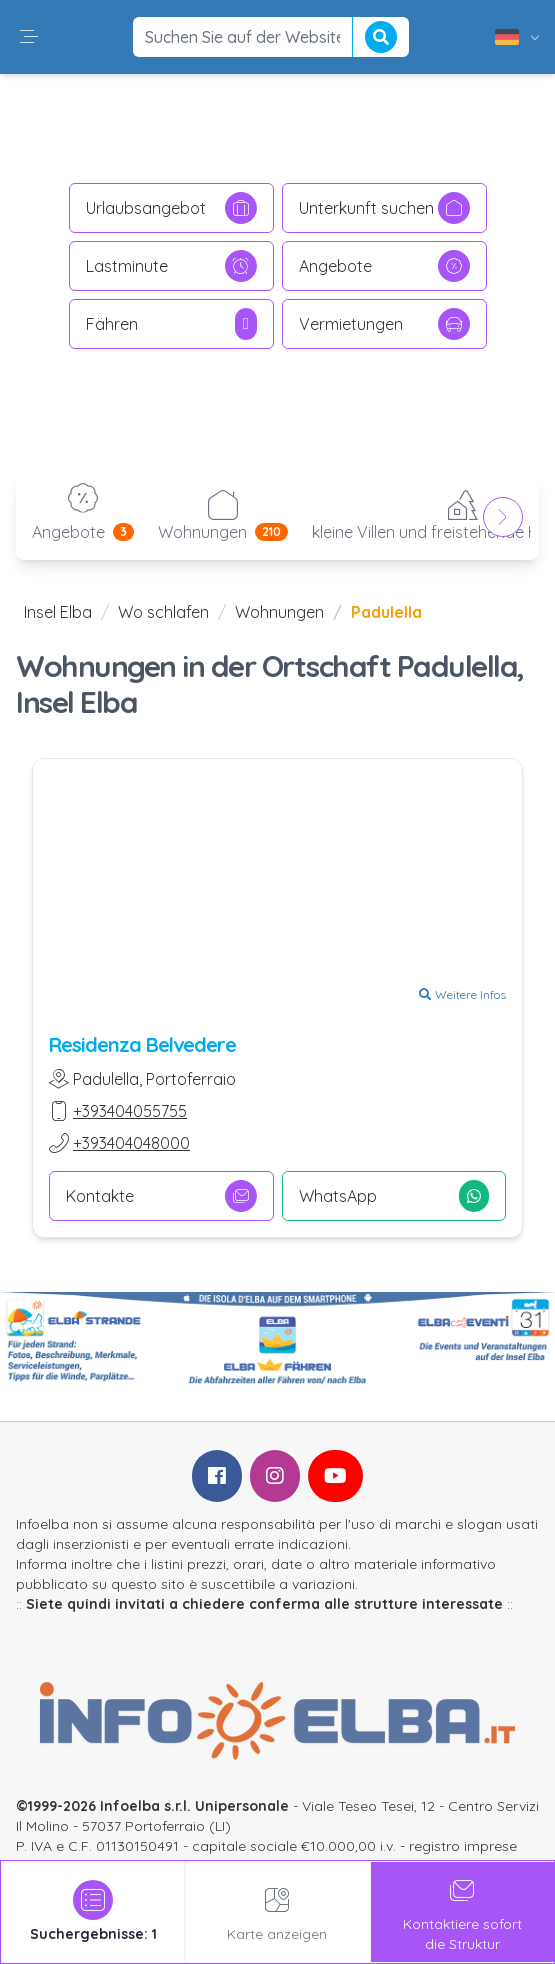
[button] (29, 37)
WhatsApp (394, 1196)
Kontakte (161, 1196)
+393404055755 (130, 1111)
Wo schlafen (163, 612)
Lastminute (171, 266)
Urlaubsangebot (171, 208)
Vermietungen (384, 324)
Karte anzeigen (277, 1911)
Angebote (384, 266)
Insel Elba (58, 612)
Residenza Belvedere (142, 1044)
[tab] (93, 1912)
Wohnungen (279, 612)
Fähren (171, 324)
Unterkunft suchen (384, 208)
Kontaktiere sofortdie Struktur (462, 1911)
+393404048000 (131, 1143)
